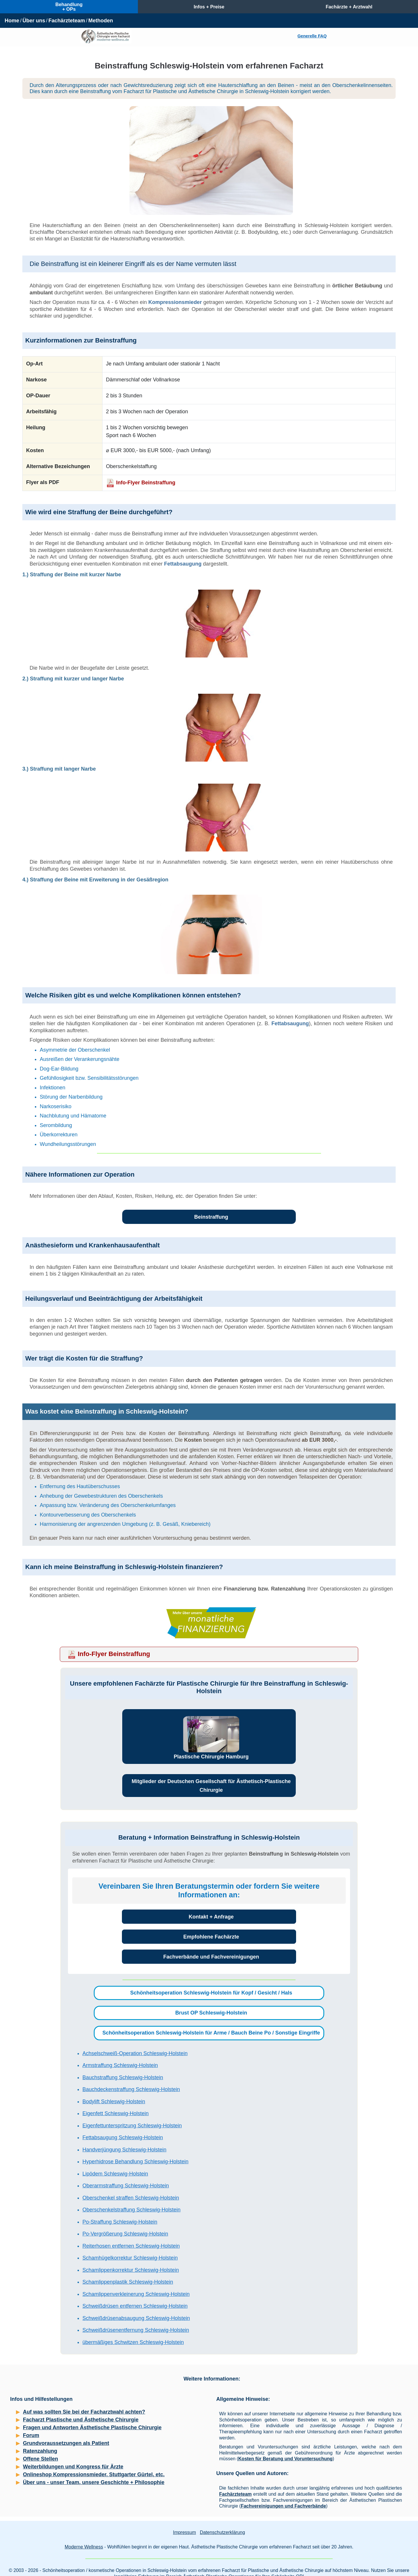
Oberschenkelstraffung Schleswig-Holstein (131, 2210)
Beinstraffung (211, 1217)
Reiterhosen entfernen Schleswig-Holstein (131, 2246)
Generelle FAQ (312, 36)
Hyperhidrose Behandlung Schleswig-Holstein (135, 2161)
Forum (31, 2435)
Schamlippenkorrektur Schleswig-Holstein (130, 2270)
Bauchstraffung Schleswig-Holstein (122, 2077)
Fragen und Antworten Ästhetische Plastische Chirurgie (92, 2427)
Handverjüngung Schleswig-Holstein (124, 2150)
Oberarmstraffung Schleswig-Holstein (125, 2186)
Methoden (100, 20)
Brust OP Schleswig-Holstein (211, 2013)
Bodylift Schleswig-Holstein (113, 2101)
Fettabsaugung (182, 564)
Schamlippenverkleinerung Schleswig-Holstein (136, 2294)
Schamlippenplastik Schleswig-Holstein (127, 2282)
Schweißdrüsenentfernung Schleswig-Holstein (135, 2330)
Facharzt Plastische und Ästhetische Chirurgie (80, 2420)
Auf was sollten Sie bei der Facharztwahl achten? (84, 2412)
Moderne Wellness (84, 2546)
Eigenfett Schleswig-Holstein (115, 2113)
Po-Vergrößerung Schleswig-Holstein (125, 2234)
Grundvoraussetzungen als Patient (66, 2443)
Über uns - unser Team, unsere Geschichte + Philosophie (93, 2482)
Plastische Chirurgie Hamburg (211, 1757)
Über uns (33, 20)
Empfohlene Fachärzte (211, 1937)
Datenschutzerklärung (222, 2532)
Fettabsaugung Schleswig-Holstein (122, 2137)
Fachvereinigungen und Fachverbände (283, 2505)
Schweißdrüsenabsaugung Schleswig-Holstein (136, 2318)
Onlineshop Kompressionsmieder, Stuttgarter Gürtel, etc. (94, 2474)
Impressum (184, 2532)
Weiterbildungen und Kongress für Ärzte (73, 2467)
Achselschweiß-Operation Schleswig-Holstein (135, 2053)
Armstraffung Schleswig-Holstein (120, 2065)
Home (12, 20)
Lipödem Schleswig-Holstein (115, 2174)
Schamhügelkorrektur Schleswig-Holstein (130, 2258)
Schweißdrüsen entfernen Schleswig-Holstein (135, 2306)
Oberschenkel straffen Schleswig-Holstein (130, 2198)
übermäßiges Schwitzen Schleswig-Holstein (133, 2342)
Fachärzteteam (66, 20)
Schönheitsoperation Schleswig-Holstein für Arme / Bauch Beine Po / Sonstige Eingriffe (211, 2033)
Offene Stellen (40, 2459)
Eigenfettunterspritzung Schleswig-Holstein (132, 2125)
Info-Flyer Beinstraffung (145, 482)
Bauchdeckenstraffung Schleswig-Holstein (131, 2089)
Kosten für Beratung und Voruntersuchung (285, 2458)
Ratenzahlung (40, 2451)
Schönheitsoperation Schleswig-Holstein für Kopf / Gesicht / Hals (211, 1993)
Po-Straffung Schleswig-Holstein (119, 2222)
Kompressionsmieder (175, 302)
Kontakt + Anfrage (211, 1917)
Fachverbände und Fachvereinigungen (211, 1957)
